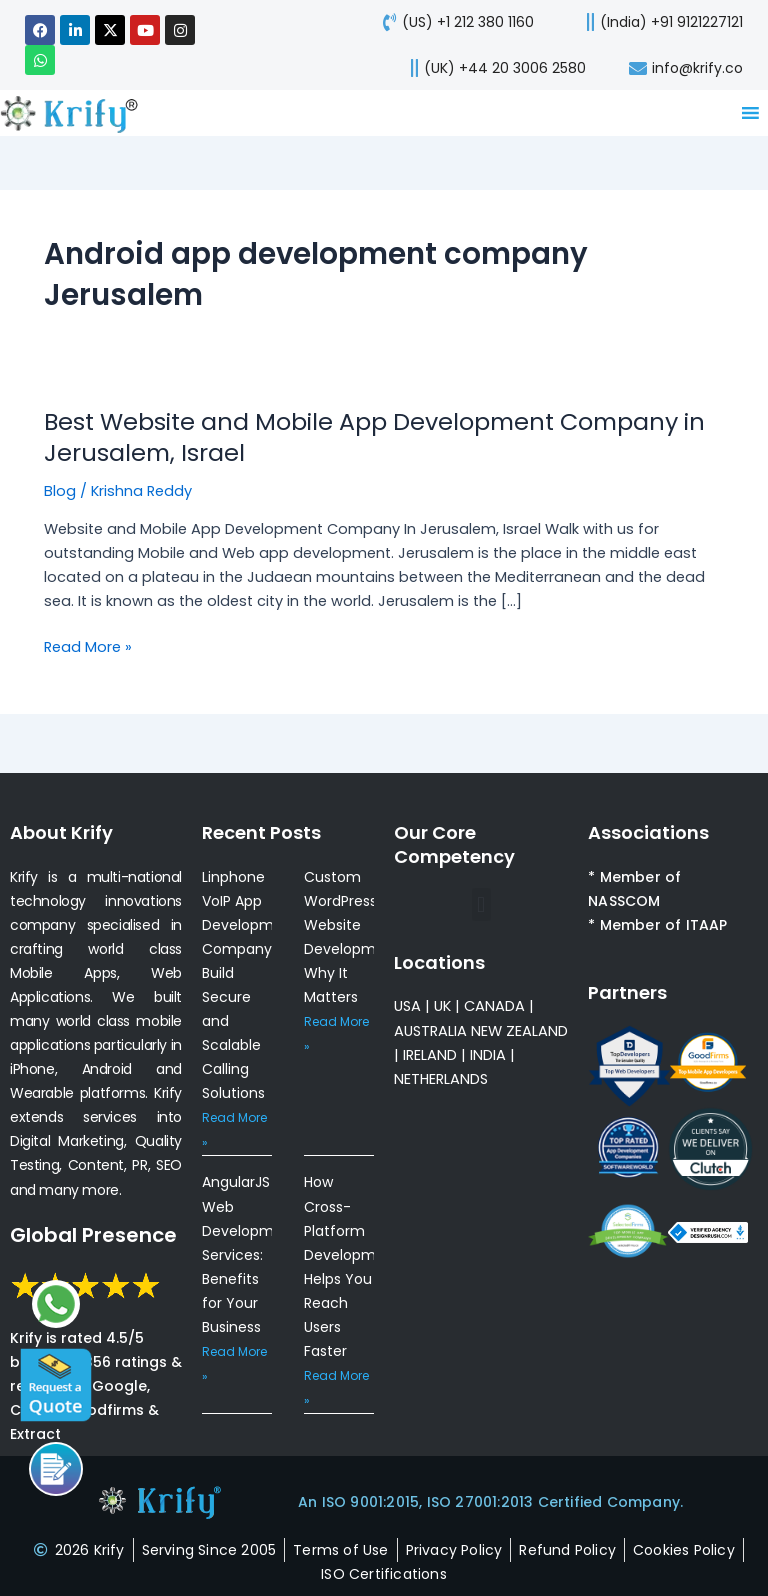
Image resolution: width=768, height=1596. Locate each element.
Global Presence (93, 1235)
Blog (60, 491)
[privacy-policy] (454, 1550)
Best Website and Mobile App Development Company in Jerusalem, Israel (374, 437)
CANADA (494, 1006)
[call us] (657, 22)
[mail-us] (683, 68)
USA (407, 1006)
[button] (481, 904)
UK (442, 1006)
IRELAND (430, 1055)
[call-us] (455, 22)
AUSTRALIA (430, 1031)
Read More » (88, 646)
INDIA (488, 1055)
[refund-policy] (567, 1550)
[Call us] (56, 1469)
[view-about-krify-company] (77, 113)
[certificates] (384, 1574)
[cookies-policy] (684, 1550)
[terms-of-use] (340, 1550)
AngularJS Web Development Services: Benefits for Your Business (250, 1254)
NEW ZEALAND (519, 1031)
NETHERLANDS (441, 1079)
